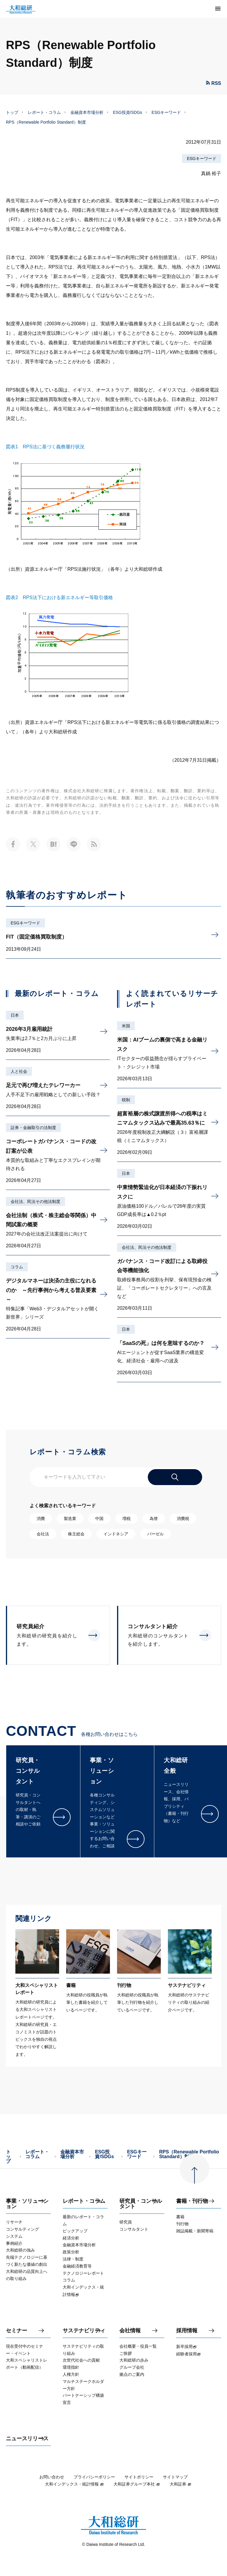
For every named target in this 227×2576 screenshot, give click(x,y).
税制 (126, 1099)
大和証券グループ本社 (137, 2484)
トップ (12, 112)
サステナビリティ (84, 2331)
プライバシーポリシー (94, 2477)
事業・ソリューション (27, 2203)
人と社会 (19, 1071)
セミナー (16, 2331)
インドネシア (115, 1534)
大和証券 (181, 2484)
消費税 (183, 1518)
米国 (126, 1025)
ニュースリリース (27, 2438)
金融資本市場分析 (86, 112)
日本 (15, 1015)
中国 (99, 1518)
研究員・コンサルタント (140, 2203)
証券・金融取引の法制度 (33, 1127)
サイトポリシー (138, 2477)
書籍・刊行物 (192, 2201)
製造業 (70, 1518)
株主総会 (76, 1534)
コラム (17, 1266)
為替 (154, 1518)
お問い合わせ (51, 2477)
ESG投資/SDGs (127, 112)
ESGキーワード (166, 112)
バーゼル (155, 1534)
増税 (126, 1518)
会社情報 (130, 2331)
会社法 (43, 1534)
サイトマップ (175, 2477)
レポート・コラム (44, 112)
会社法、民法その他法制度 (35, 1201)
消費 (41, 1518)
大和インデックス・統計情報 (74, 2484)
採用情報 (186, 2331)
